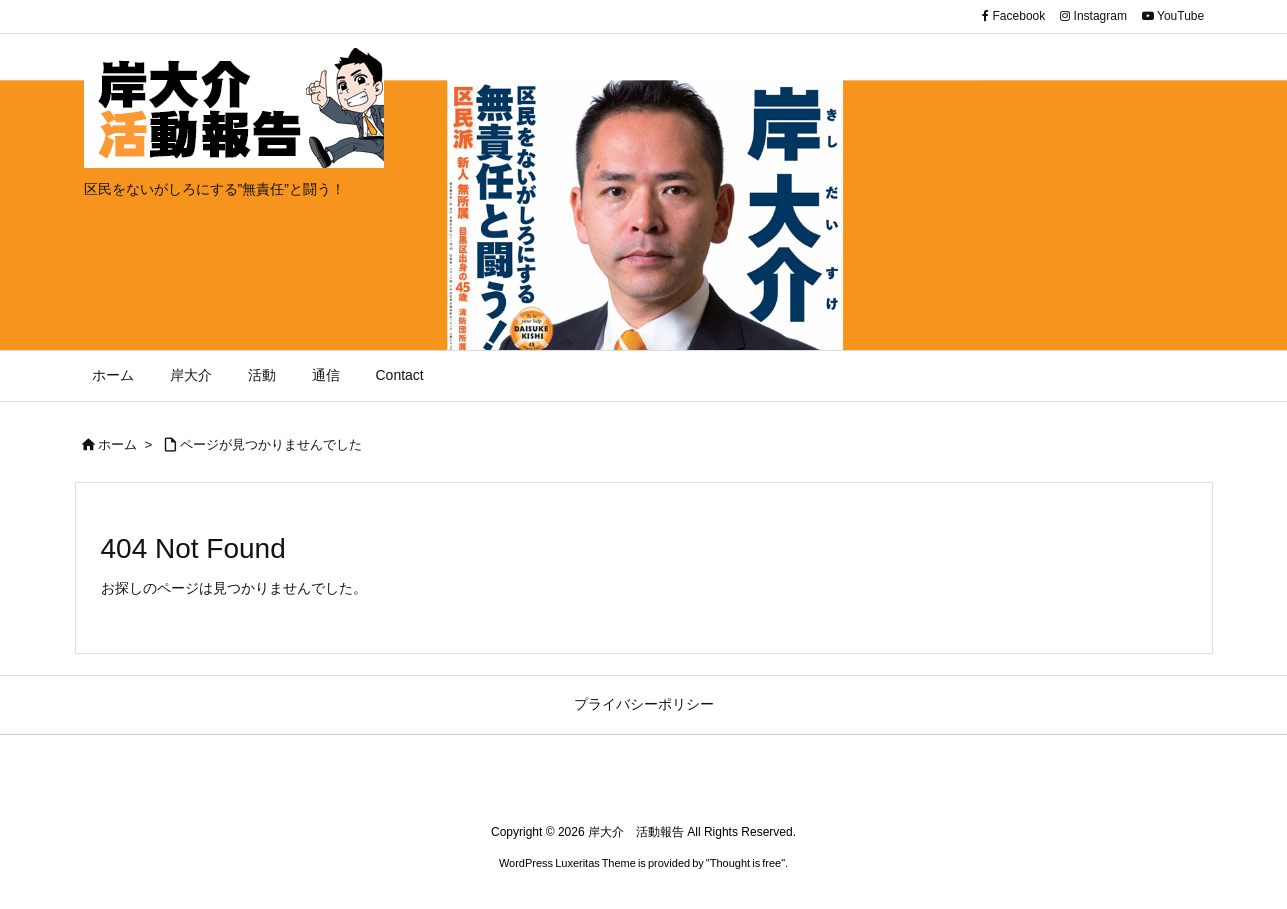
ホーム (117, 444)
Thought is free (745, 863)
